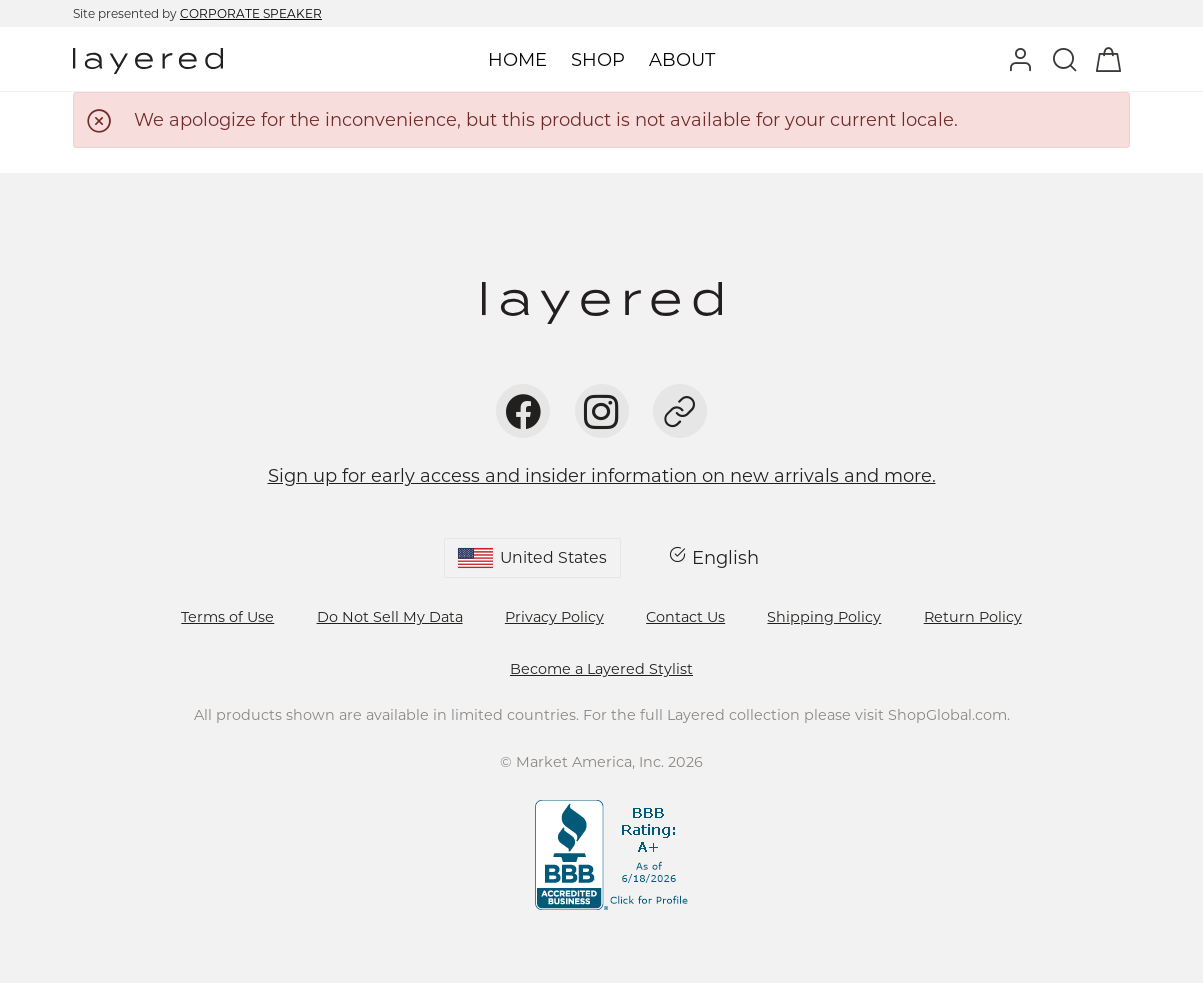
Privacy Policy (554, 617)
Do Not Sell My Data (390, 617)
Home (517, 60)
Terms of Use (227, 617)
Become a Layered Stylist (601, 669)
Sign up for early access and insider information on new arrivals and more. (602, 476)
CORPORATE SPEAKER (251, 13)
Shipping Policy (824, 617)
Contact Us (685, 617)
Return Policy (973, 617)
